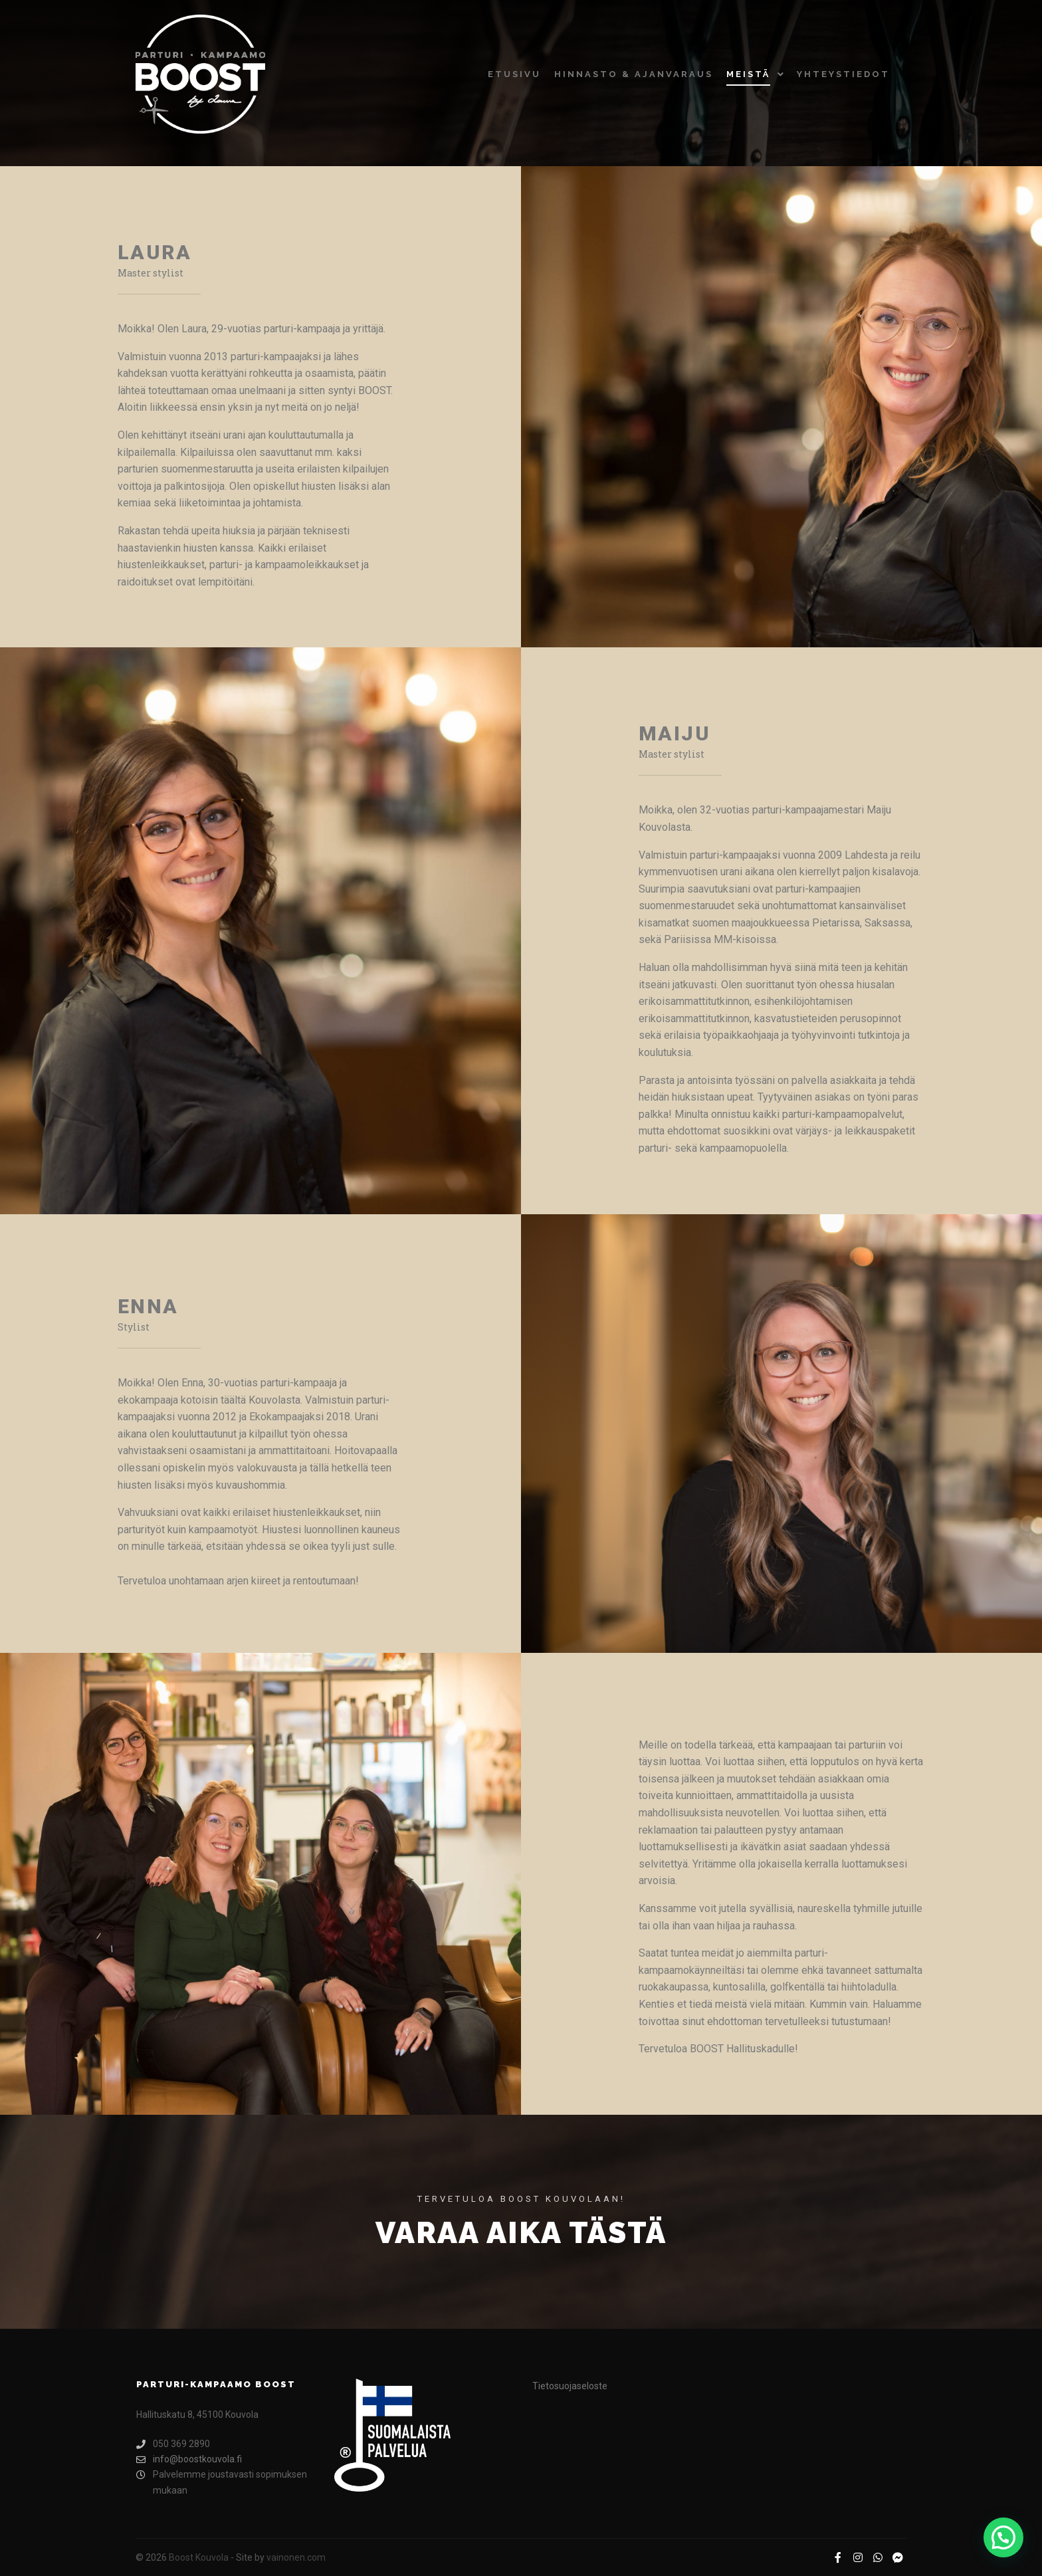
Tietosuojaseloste (569, 2386)
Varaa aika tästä (521, 2232)
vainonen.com (296, 2557)
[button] (1003, 2537)
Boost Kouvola (199, 2557)
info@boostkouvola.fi (189, 2459)
